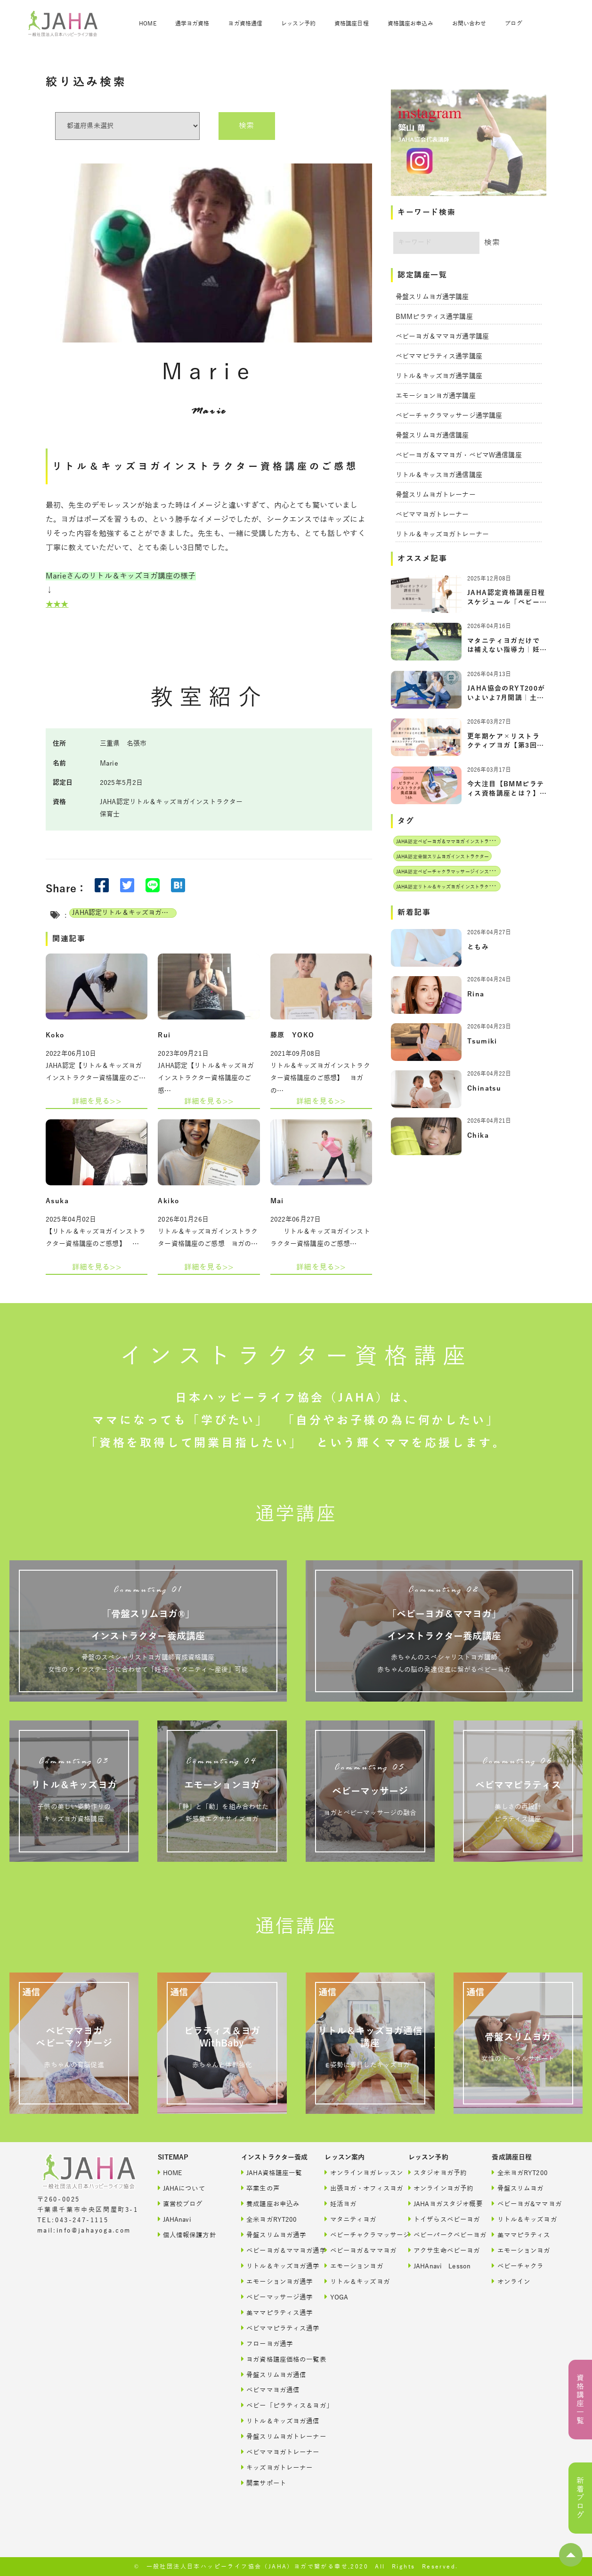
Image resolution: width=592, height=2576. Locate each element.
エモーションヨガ (353, 2266)
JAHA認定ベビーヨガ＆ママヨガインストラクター (449, 841)
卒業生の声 (260, 2188)
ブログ (513, 23)
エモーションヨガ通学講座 (436, 395)
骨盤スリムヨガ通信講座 (432, 435)
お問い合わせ (469, 23)
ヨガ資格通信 (245, 23)
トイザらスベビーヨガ (439, 2219)
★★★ (57, 604)
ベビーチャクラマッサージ (356, 2235)
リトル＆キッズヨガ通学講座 (439, 376)
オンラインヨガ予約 (439, 2188)
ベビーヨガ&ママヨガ (523, 2204)
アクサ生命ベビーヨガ (439, 2250)
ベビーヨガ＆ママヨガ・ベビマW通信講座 (459, 455)
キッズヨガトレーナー (272, 2467)
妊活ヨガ (340, 2204)
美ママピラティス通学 (272, 2312)
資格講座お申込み (410, 23)
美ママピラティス (521, 2235)
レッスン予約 (298, 23)
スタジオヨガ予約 (437, 2172)
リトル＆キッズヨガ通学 (272, 2266)
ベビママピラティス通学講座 (439, 356)
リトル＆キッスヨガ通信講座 (439, 475)
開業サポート (263, 2483)
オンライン (511, 2281)
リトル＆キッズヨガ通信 (272, 2421)
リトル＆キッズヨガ (356, 2281)
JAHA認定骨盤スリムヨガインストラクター (442, 856)
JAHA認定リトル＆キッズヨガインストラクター (124, 912)
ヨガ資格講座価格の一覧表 (272, 2359)
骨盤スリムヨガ (517, 2188)
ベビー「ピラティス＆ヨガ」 (272, 2405)
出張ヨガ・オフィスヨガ (356, 2188)
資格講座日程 (351, 23)
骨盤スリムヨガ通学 (272, 2235)
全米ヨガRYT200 (269, 2219)
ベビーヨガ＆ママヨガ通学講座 (442, 336)
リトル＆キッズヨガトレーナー (442, 534)
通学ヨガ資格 (192, 23)
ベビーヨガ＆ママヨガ (356, 2250)
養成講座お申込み (270, 2204)
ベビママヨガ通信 (270, 2390)
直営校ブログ (180, 2204)
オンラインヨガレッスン (356, 2172)
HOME (147, 23)
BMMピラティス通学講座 (434, 316)
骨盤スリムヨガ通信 (272, 2375)
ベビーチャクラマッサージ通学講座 (449, 415)
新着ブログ (580, 2498)
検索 (246, 126)
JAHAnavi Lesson (439, 2266)
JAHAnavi (174, 2219)
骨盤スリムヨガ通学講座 (432, 297)
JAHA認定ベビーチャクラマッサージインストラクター (454, 871)
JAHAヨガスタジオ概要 (439, 2204)
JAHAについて (181, 2188)
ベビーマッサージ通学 (272, 2297)
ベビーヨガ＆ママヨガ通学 (272, 2250)
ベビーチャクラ (517, 2266)
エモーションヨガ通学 (272, 2281)
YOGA (336, 2297)
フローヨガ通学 (267, 2344)
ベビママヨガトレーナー (432, 514)
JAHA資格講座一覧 (271, 2172)
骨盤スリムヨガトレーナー (436, 494)
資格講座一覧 (580, 2399)
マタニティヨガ (350, 2219)
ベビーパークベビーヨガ (439, 2235)
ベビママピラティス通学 (272, 2328)
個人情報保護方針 (187, 2235)
